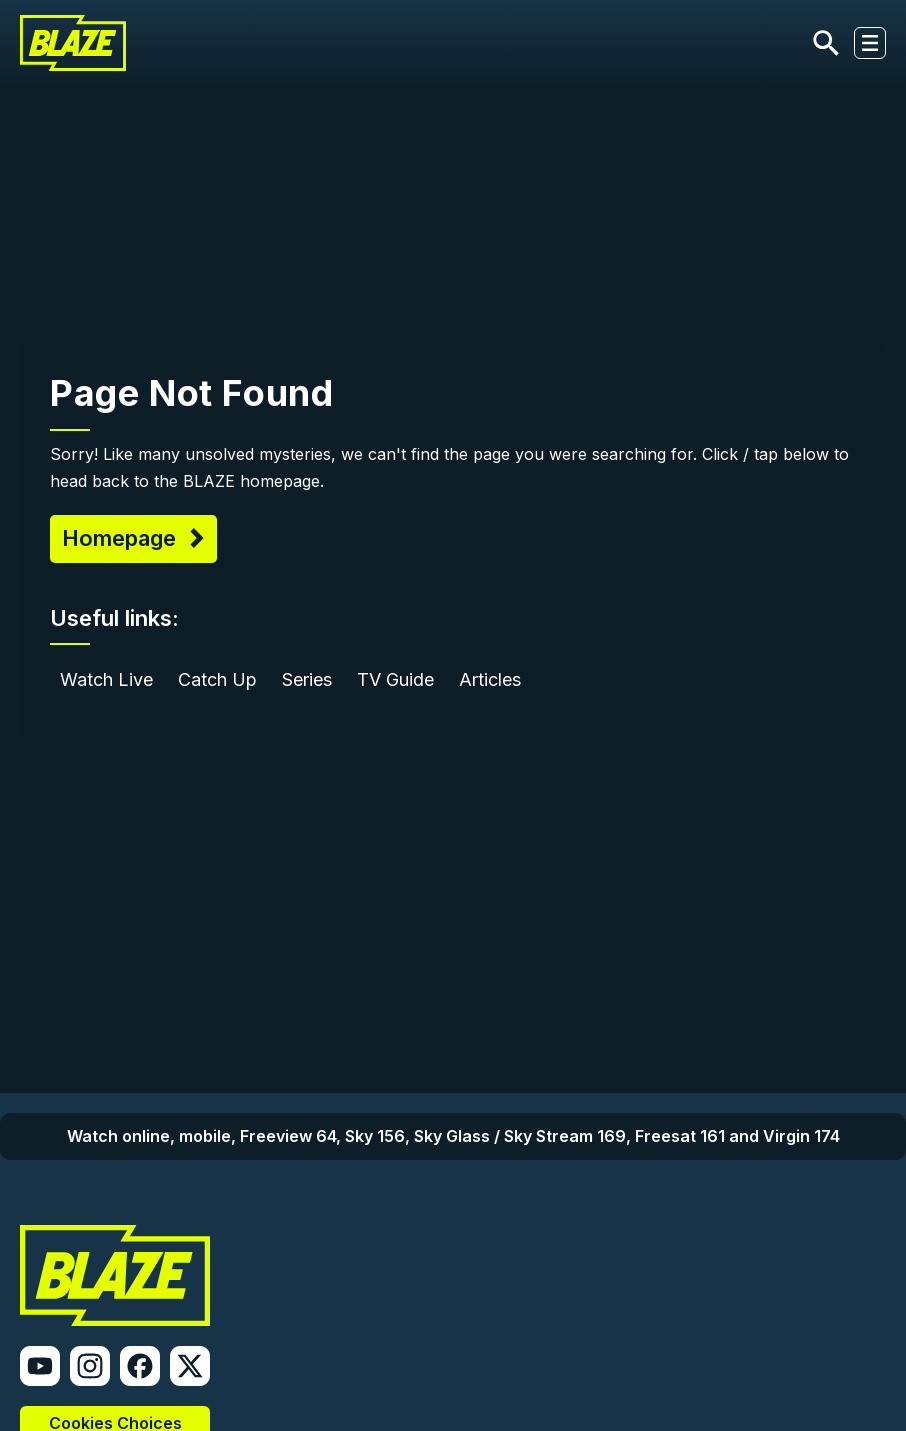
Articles (490, 679)
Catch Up (217, 679)
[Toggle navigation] (870, 43)
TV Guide (395, 679)
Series (307, 679)
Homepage (122, 538)
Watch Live (106, 679)
